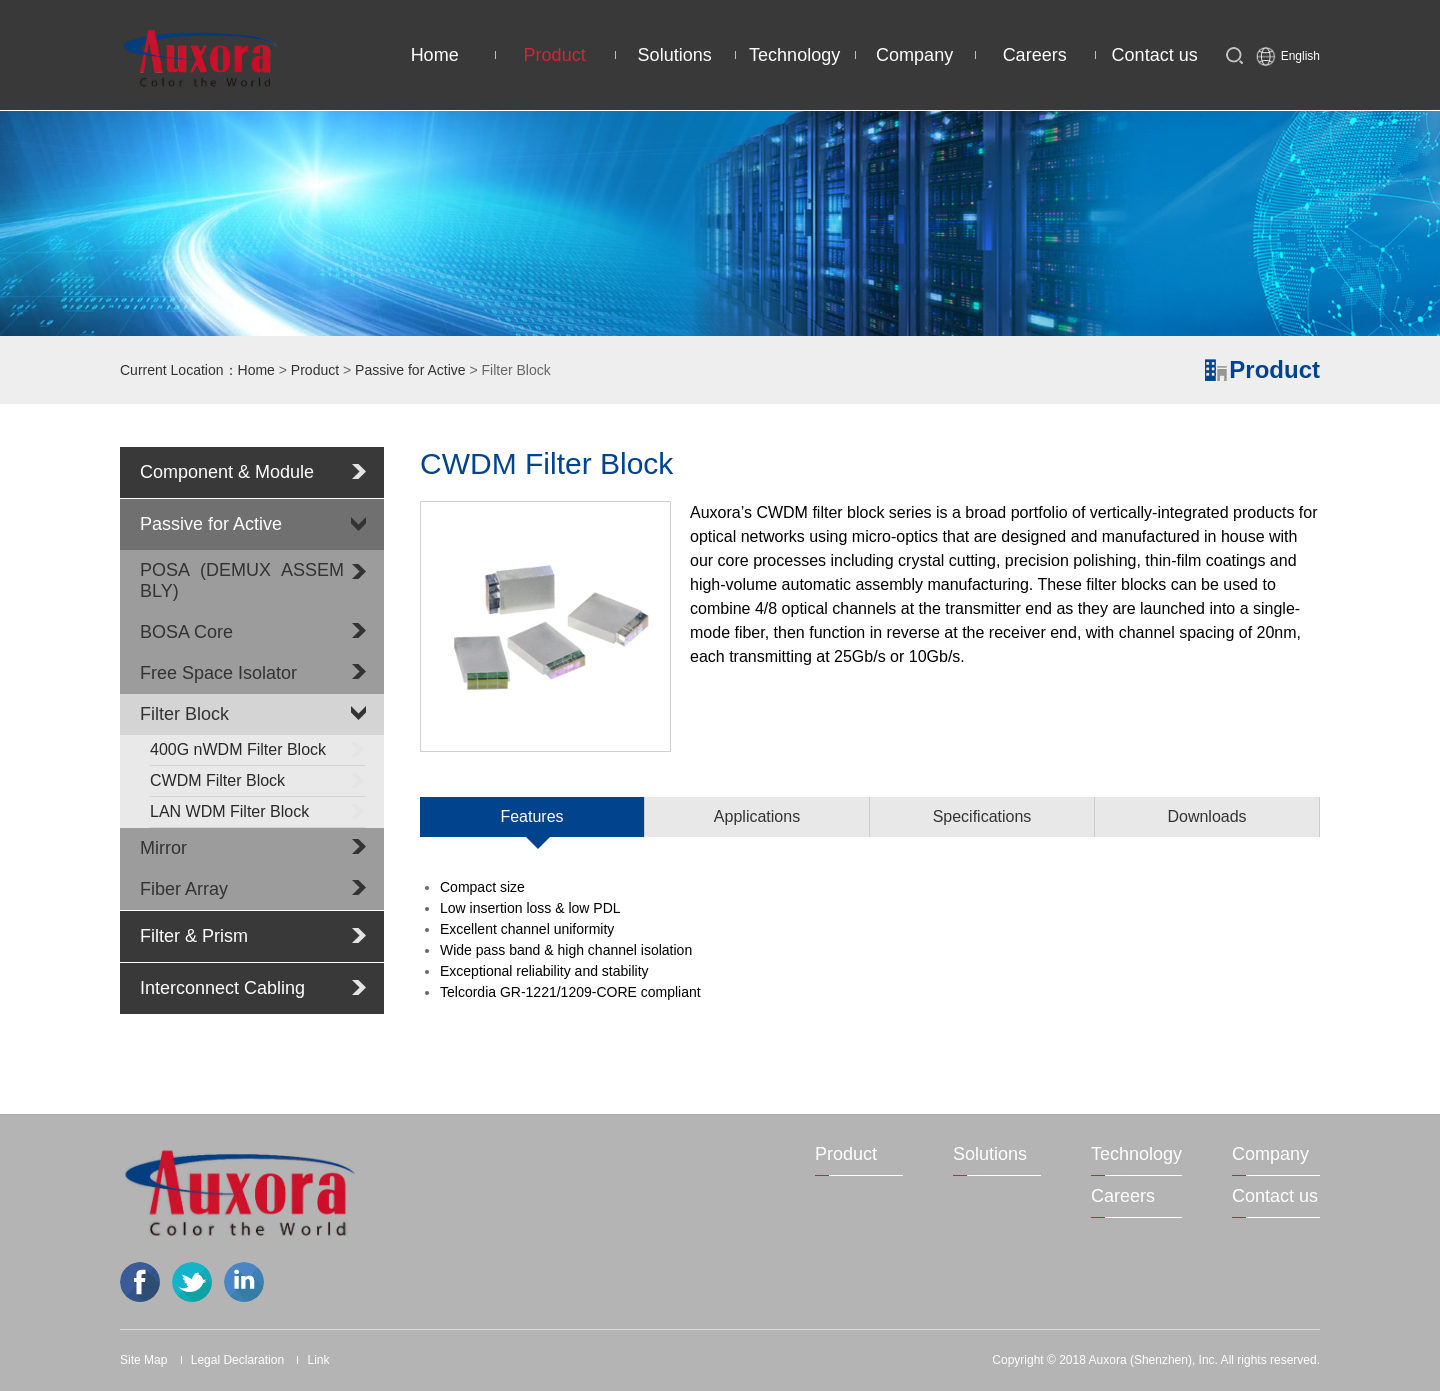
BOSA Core (186, 632)
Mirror (163, 848)
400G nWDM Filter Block (258, 749)
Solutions (675, 55)
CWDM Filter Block (258, 780)
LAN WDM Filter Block (258, 811)
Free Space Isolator (218, 673)
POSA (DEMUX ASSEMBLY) (242, 580)
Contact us (1155, 55)
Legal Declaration (237, 1360)
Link (318, 1360)
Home (435, 55)
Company (914, 55)
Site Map (143, 1360)
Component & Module (227, 472)
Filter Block (184, 714)
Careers (1035, 55)
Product (555, 55)
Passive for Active (410, 370)
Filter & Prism (194, 936)
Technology (794, 55)
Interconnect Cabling (222, 988)
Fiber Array (184, 889)
